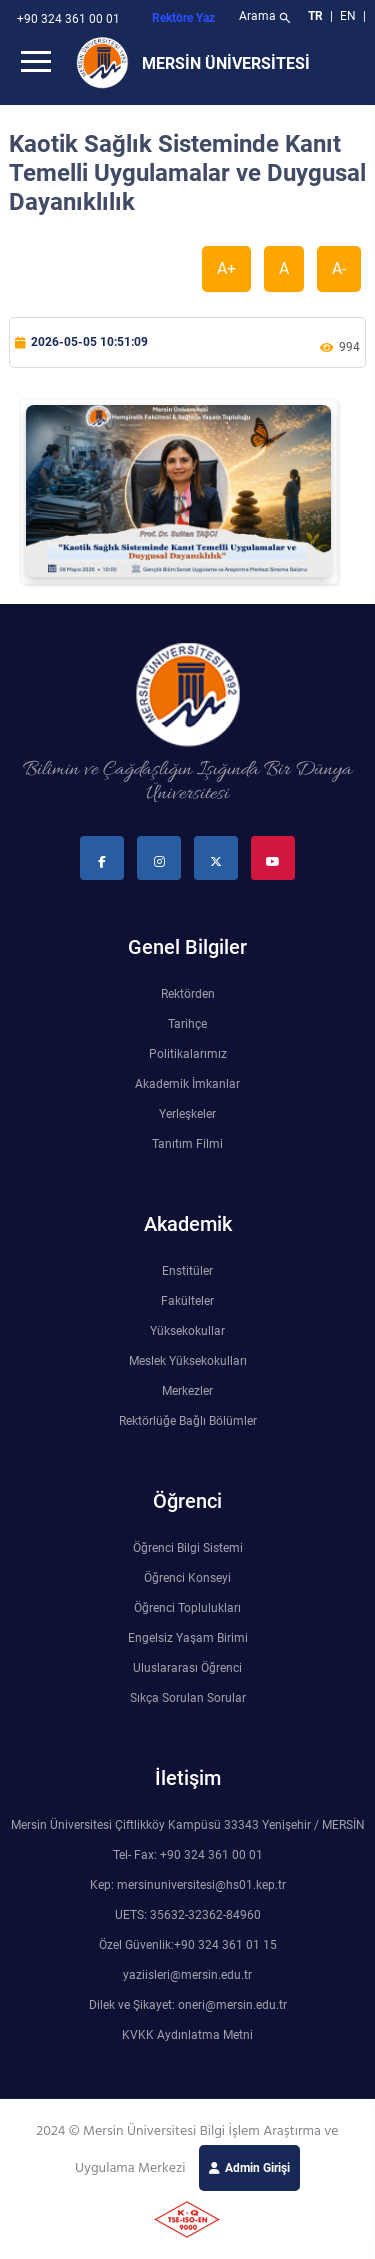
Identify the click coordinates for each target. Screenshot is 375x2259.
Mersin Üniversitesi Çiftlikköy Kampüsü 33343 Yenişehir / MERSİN (188, 1825)
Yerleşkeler (187, 1114)
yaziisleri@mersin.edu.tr (187, 1975)
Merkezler (187, 1391)
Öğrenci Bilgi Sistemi (188, 1548)
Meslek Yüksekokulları (188, 1361)
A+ (226, 268)
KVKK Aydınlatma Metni (187, 2035)
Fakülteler (187, 1301)
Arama (266, 18)
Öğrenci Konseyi (187, 1578)
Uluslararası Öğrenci (187, 1668)
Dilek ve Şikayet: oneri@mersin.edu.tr (188, 2005)
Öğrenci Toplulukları (187, 1608)
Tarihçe (187, 1024)
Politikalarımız (188, 1054)
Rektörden (188, 994)
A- (339, 268)
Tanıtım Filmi (187, 1144)
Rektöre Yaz (183, 18)
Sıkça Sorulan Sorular (188, 1698)
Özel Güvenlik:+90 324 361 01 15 (188, 1945)
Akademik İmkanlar (187, 1084)
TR (315, 16)
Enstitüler (187, 1271)
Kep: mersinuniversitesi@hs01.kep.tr (188, 1885)
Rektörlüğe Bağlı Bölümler (188, 1421)
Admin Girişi (257, 2168)
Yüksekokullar (187, 1331)
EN (349, 16)
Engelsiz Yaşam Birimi (188, 1638)
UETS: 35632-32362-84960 (188, 1915)
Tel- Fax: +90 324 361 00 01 (188, 1855)
